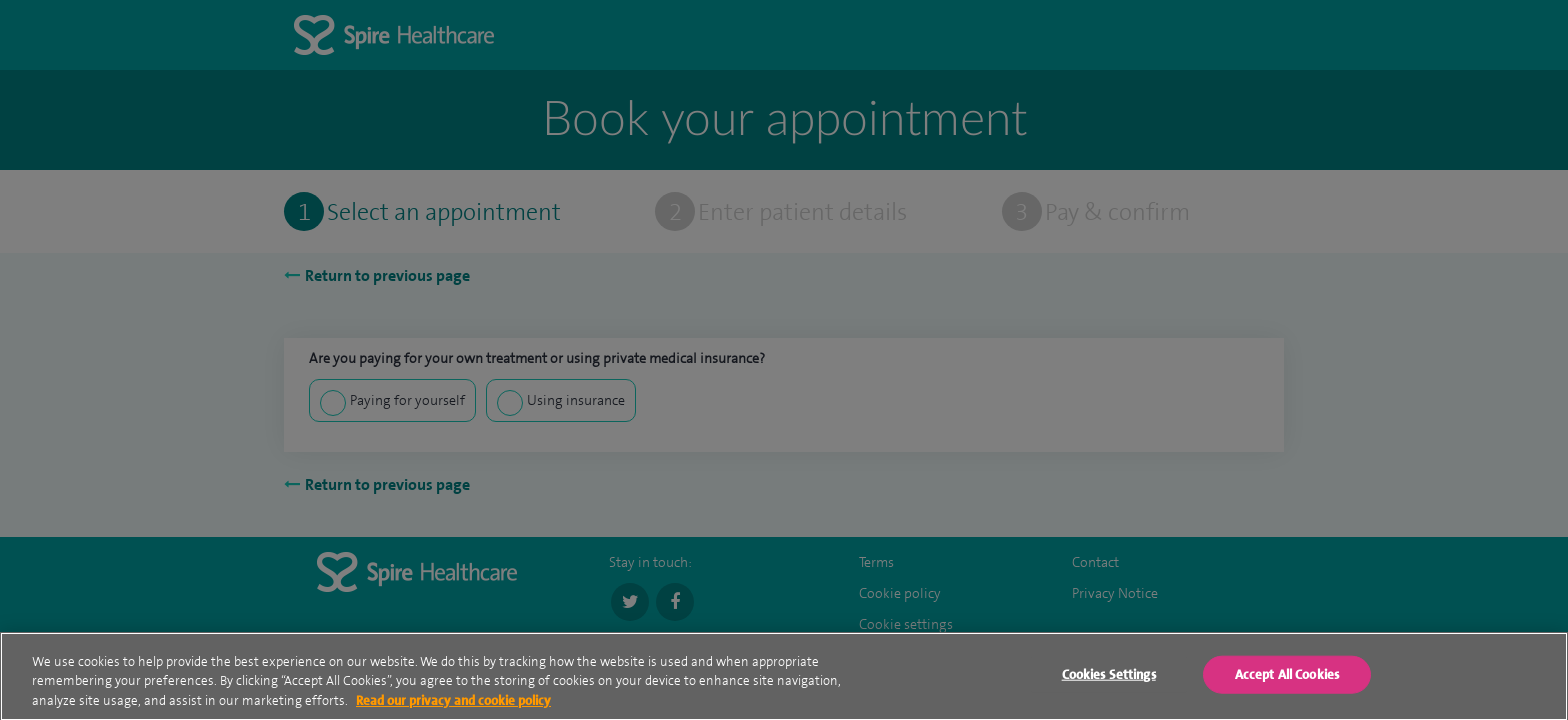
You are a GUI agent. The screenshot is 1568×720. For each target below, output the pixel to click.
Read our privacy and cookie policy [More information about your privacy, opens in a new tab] (453, 703)
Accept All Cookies (1287, 677)
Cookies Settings (1109, 677)
